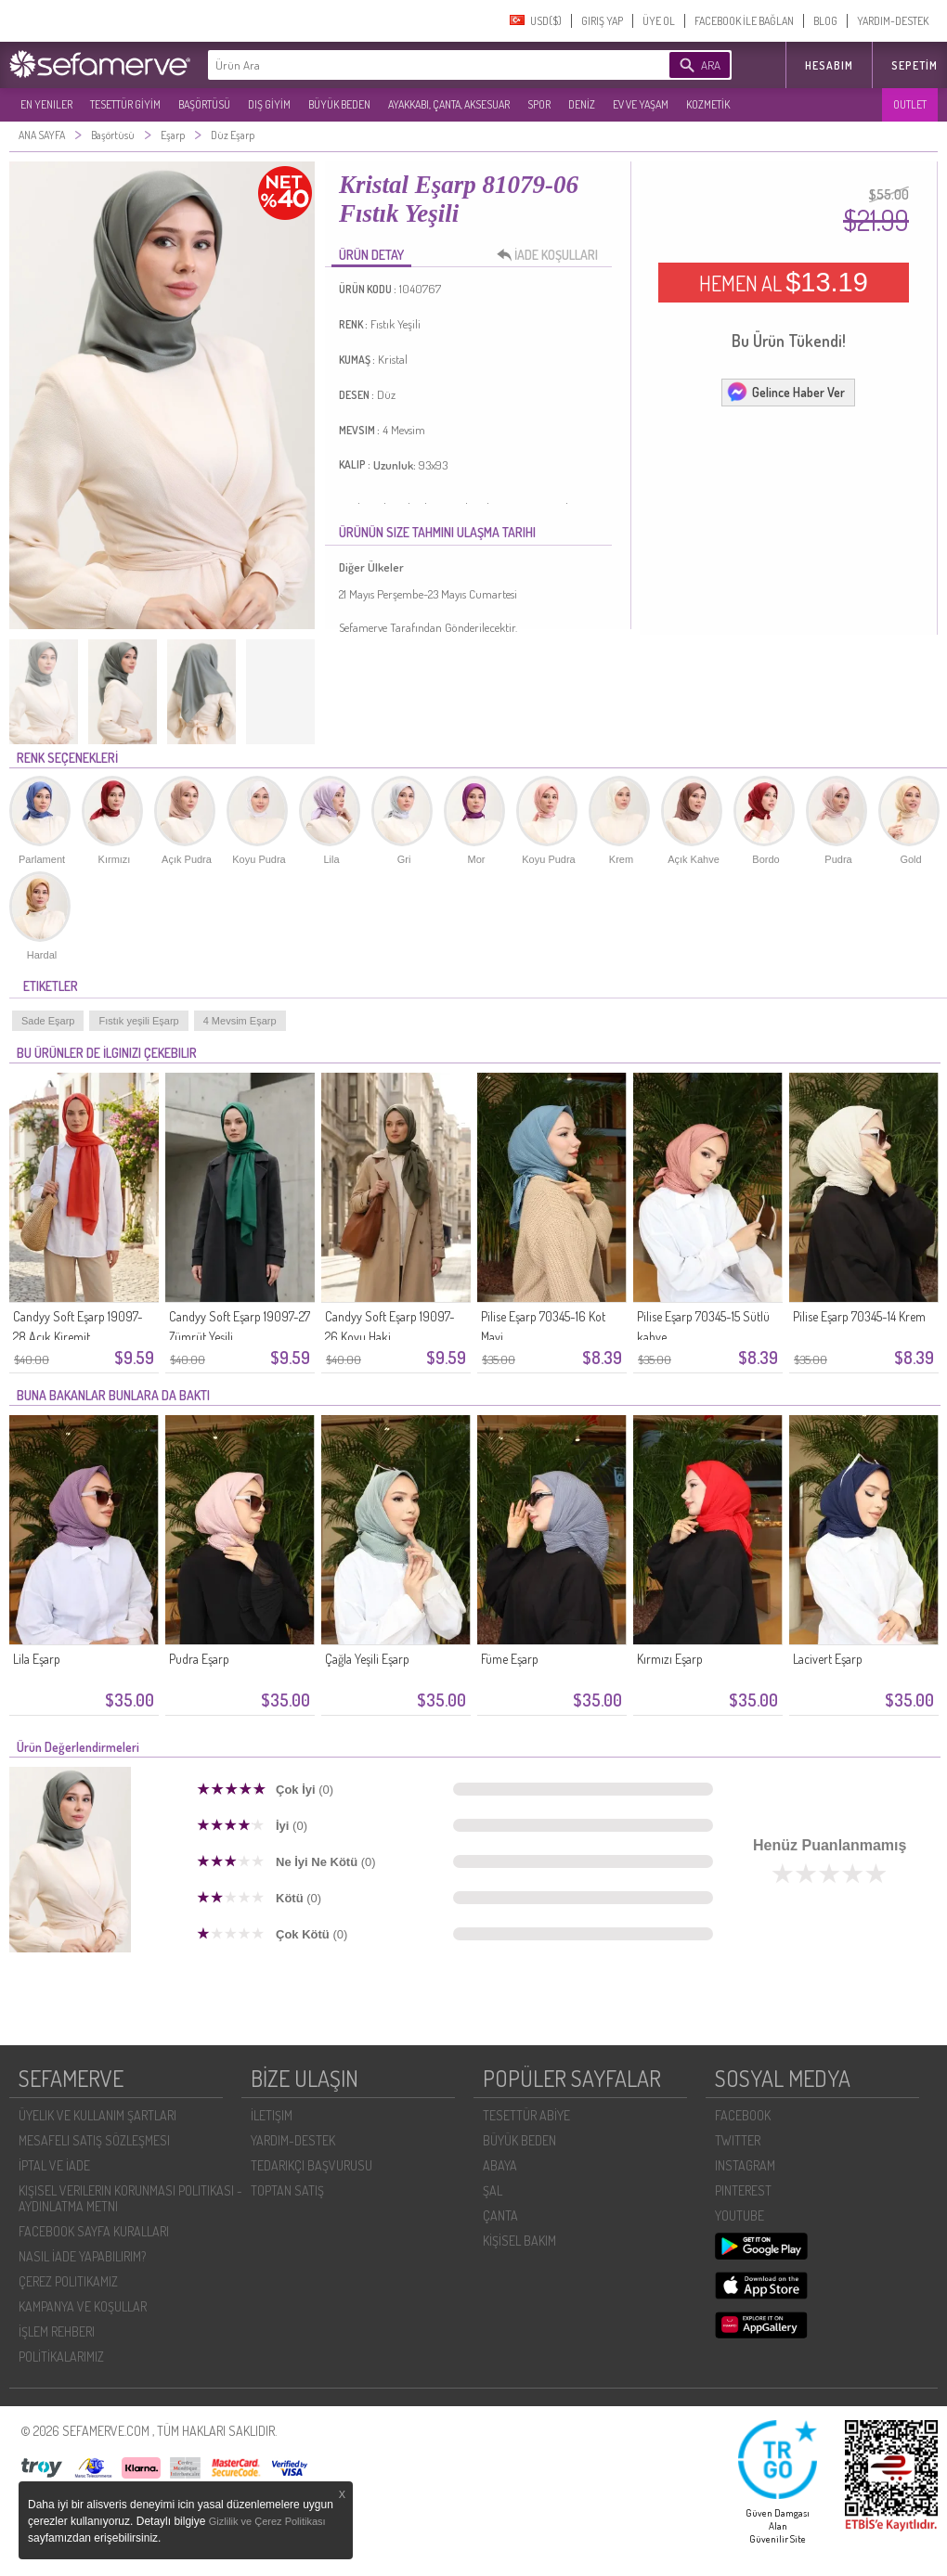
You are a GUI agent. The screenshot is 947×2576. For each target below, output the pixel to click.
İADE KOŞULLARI (552, 255)
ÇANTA (500, 2215)
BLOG (825, 21)
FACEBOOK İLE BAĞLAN (744, 21)
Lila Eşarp (36, 1659)
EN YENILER (46, 104)
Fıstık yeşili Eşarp (138, 1020)
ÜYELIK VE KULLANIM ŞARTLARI (97, 2115)
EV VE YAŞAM (640, 104)
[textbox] (410, 65)
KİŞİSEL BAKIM (519, 2240)
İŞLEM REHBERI (57, 2331)
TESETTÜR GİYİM (125, 104)
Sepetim (914, 65)
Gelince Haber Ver (785, 391)
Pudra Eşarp (199, 1659)
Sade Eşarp (47, 1020)
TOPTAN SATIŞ (287, 2190)
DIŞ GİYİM (269, 104)
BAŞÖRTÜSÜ (204, 104)
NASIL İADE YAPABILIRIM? (82, 2256)
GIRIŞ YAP (602, 21)
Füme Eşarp (509, 1659)
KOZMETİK (708, 104)
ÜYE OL (658, 21)
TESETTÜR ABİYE (526, 2115)
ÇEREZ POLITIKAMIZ (68, 2281)
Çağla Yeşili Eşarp (367, 1659)
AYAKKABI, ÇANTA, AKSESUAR (449, 104)
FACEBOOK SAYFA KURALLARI (94, 2231)
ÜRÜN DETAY (371, 255)
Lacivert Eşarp (828, 1659)
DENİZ (581, 104)
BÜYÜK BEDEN (339, 104)
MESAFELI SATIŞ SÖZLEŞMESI (94, 2140)
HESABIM (829, 65)
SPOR (539, 104)
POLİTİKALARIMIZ (61, 2356)
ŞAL (492, 2190)
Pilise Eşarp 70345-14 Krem (859, 1316)
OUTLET (910, 104)
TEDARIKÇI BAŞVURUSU (311, 2165)
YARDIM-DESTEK (892, 21)
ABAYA (500, 2165)
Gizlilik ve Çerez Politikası (267, 2521)
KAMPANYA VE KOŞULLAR (83, 2306)
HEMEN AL (783, 282)
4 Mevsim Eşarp (240, 1020)
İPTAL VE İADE (54, 2165)
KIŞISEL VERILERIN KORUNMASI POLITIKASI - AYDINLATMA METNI (130, 2198)
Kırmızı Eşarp (670, 1659)
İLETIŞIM (271, 2115)
